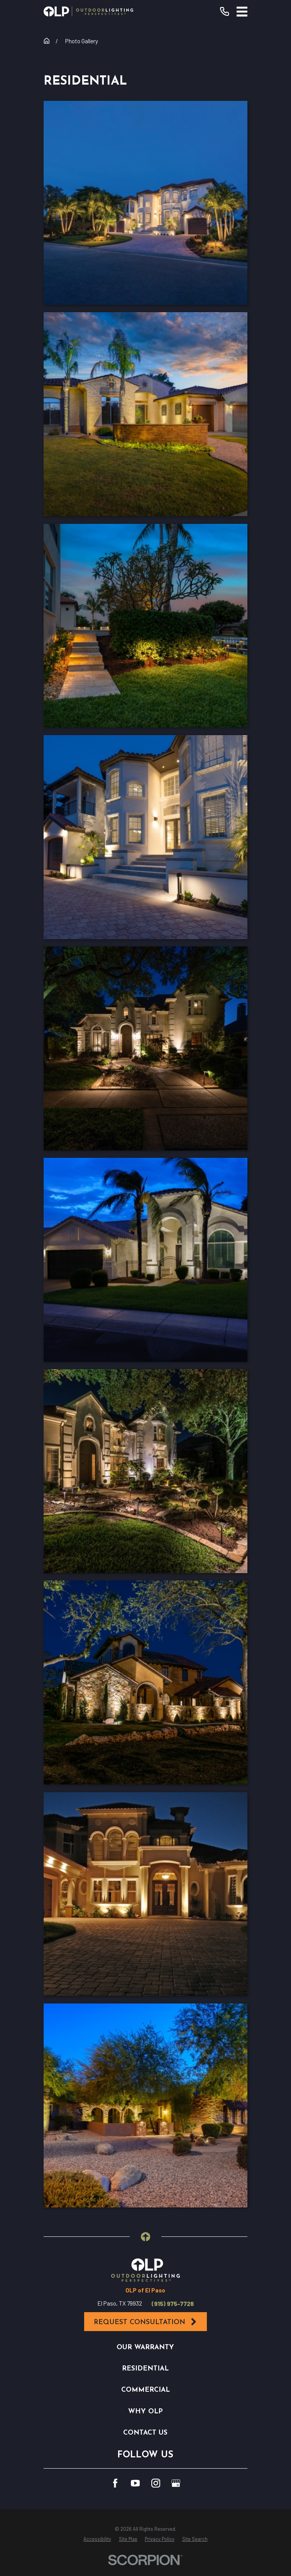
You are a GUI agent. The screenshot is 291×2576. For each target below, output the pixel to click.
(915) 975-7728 (173, 2304)
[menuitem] (97, 2539)
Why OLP (145, 2411)
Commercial (145, 2390)
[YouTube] (135, 2483)
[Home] (88, 11)
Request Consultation (146, 2322)
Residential (145, 2368)
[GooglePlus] (175, 2483)
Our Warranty (145, 2347)
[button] (145, 203)
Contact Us (145, 2433)
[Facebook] (115, 2483)
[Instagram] (155, 2483)
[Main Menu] (242, 11)
